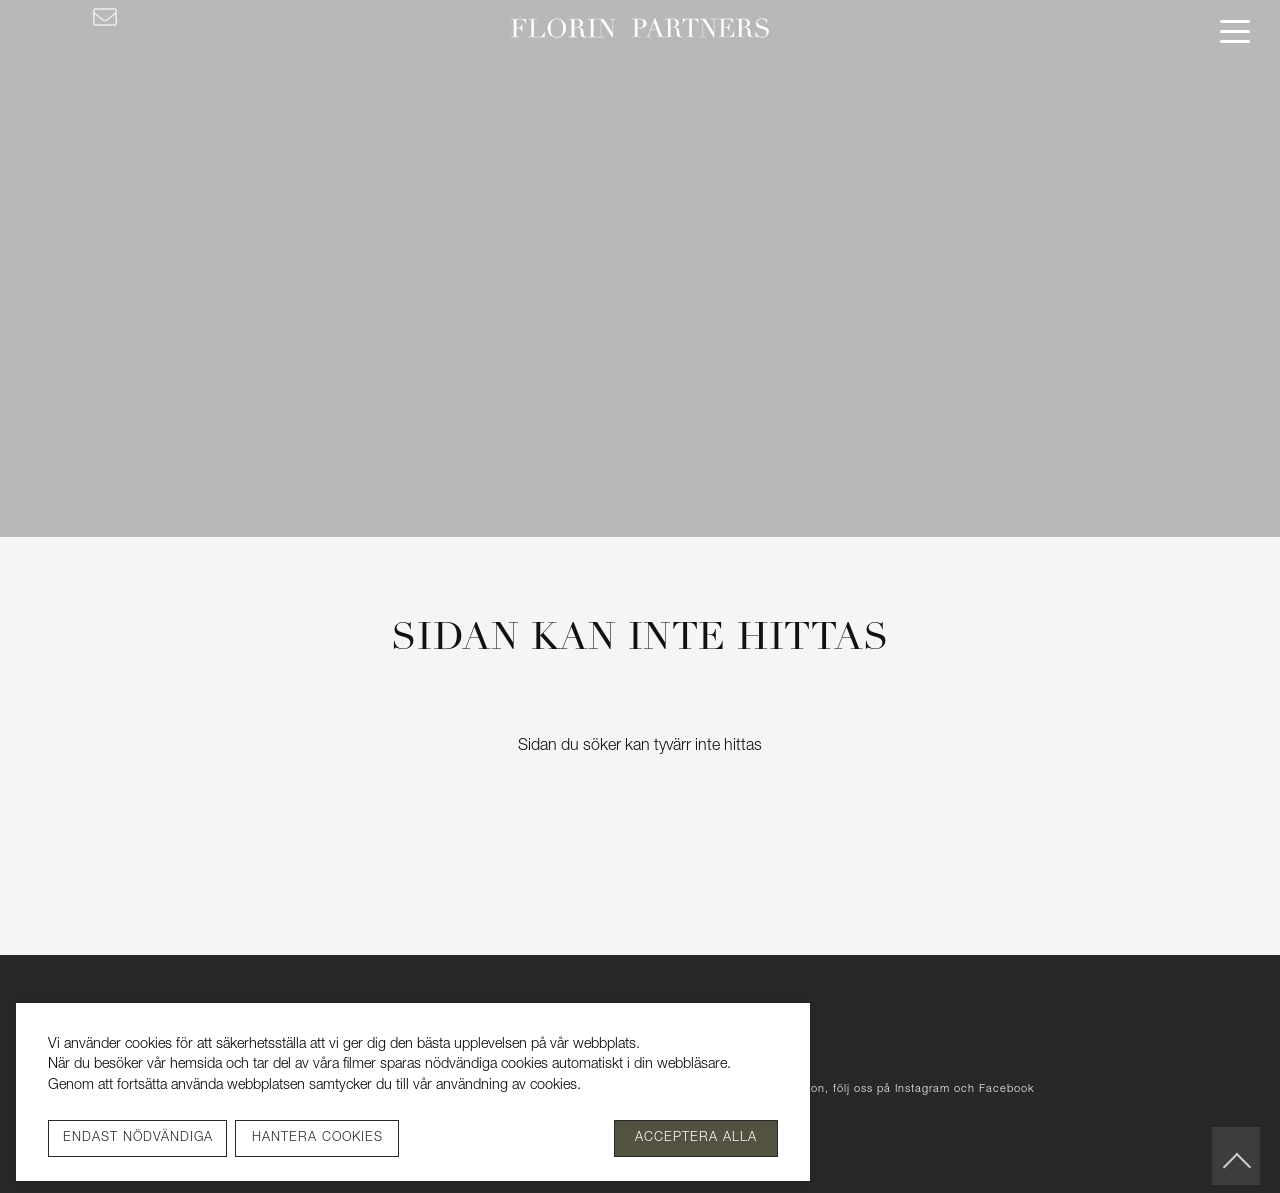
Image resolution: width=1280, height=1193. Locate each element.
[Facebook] (32, 17)
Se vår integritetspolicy (654, 1086)
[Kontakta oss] (104, 17)
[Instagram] (65, 17)
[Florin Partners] (640, 30)
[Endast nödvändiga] (137, 1138)
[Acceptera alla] (696, 1138)
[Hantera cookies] (317, 1138)
